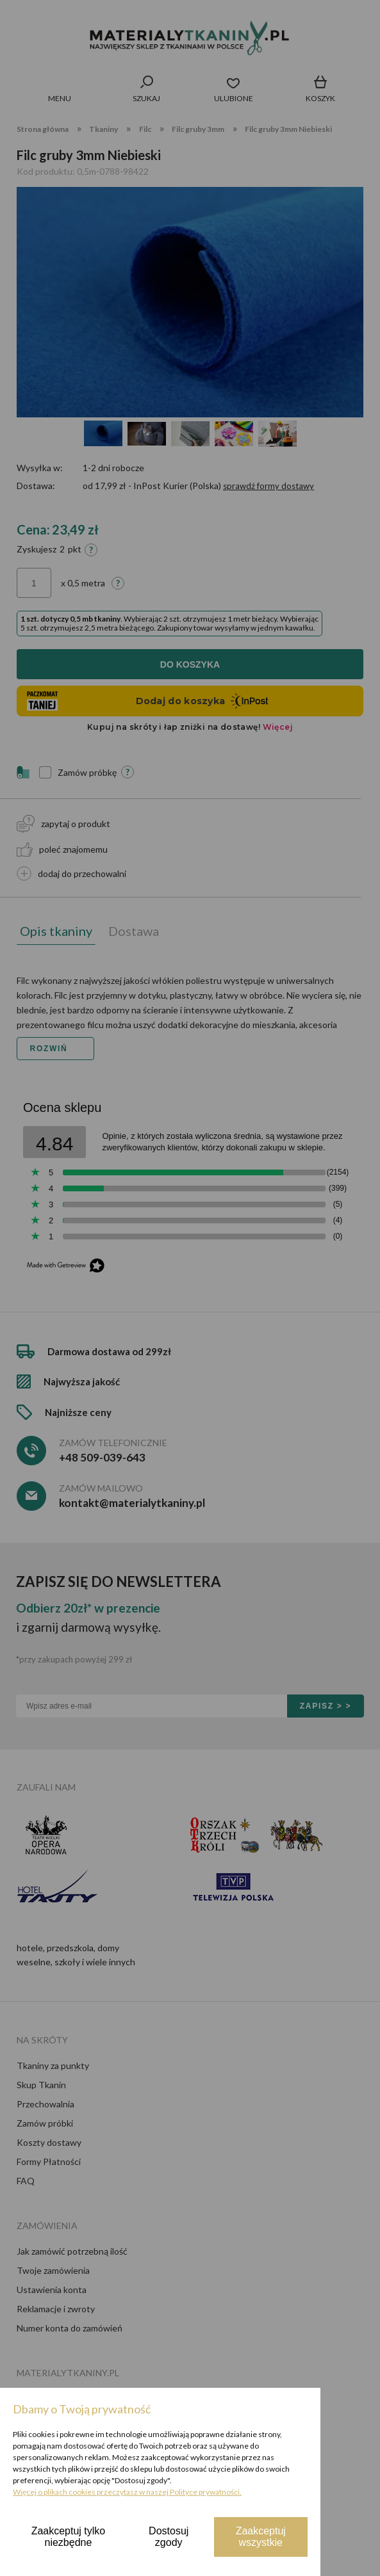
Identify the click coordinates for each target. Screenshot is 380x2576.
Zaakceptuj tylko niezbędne (68, 2536)
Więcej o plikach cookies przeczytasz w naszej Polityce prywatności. (127, 2492)
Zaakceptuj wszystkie (261, 2536)
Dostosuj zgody (168, 2536)
